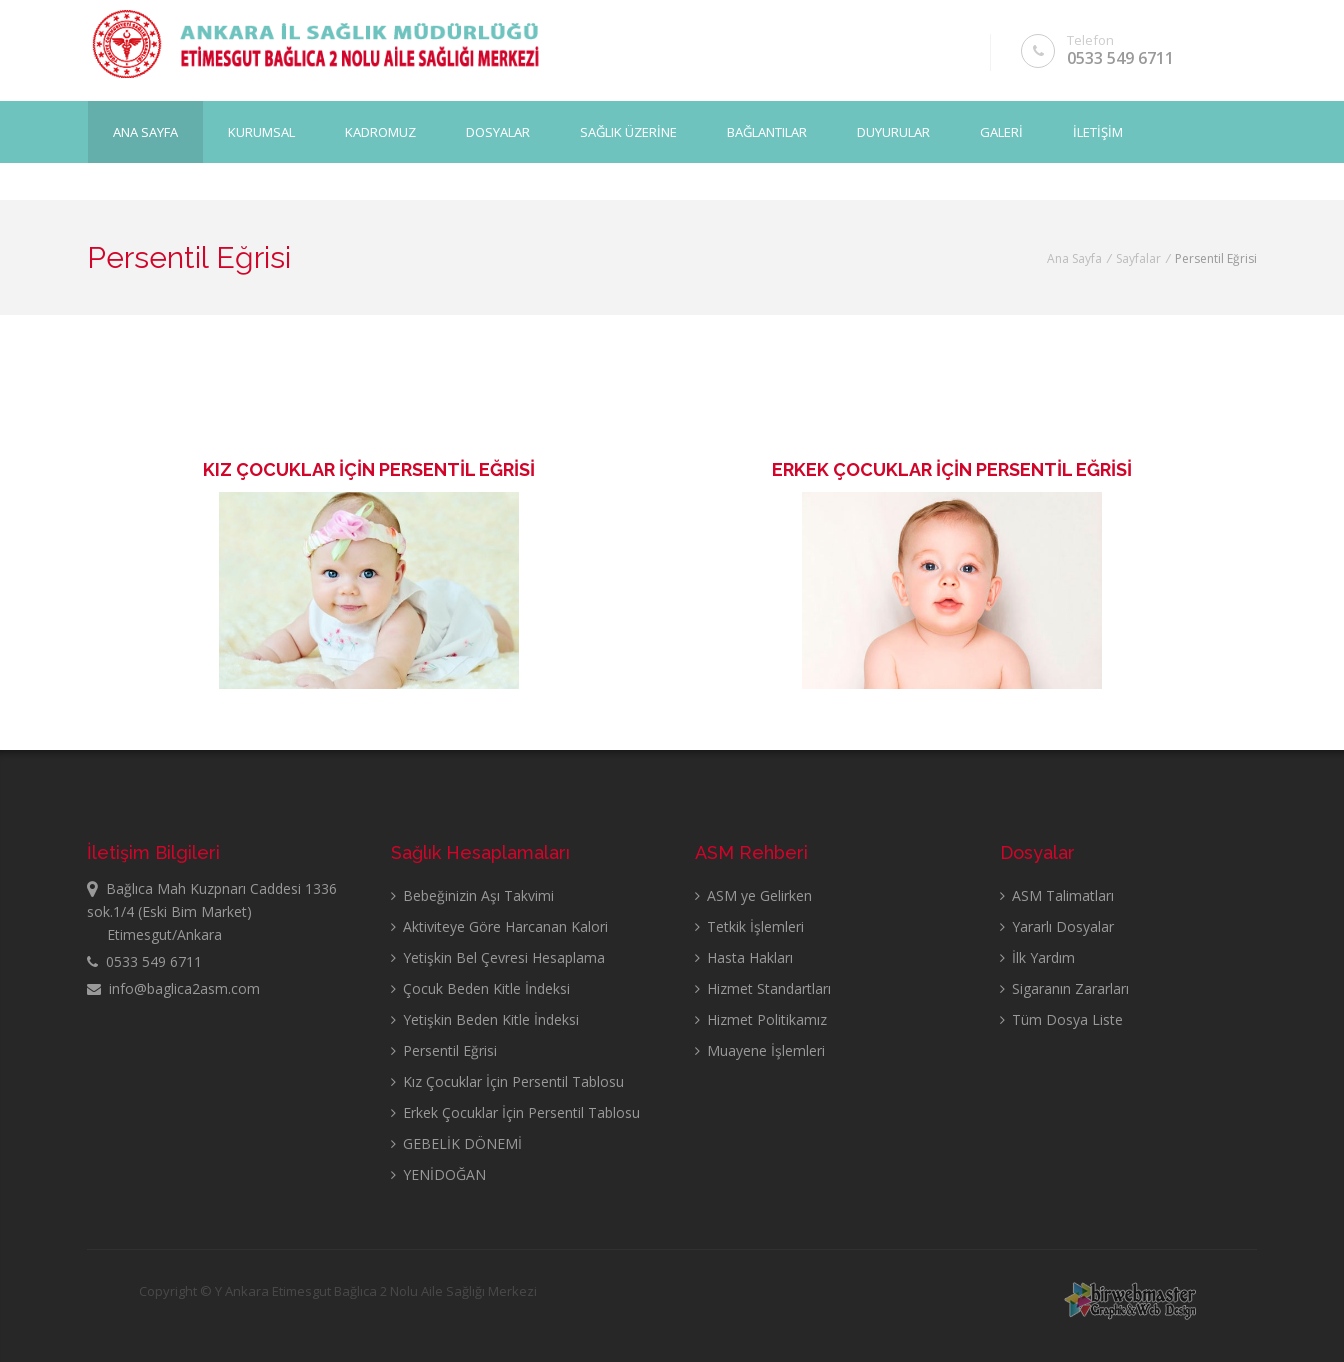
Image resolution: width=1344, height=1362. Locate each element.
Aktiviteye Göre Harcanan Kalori (499, 926)
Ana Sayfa (145, 131)
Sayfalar (1138, 258)
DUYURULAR (893, 131)
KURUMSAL (261, 131)
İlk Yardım (1037, 957)
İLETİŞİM (1098, 131)
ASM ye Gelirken (753, 895)
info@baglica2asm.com (173, 988)
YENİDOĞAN (438, 1174)
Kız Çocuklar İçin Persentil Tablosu (507, 1081)
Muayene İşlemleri (760, 1050)
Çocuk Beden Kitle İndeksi (480, 988)
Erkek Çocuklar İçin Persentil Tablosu (515, 1112)
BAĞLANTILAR (767, 131)
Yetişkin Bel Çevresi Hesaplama (498, 957)
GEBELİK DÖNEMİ (456, 1143)
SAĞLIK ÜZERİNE (628, 131)
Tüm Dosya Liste (1061, 1019)
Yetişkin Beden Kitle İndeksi (485, 1019)
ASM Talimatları (1057, 895)
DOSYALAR (498, 131)
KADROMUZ (380, 131)
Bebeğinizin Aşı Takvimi (472, 895)
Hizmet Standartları (763, 988)
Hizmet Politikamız (761, 1019)
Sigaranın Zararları (1064, 988)
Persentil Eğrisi (444, 1050)
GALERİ (1001, 131)
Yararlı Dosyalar (1057, 926)
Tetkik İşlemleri (749, 926)
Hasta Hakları (744, 957)
